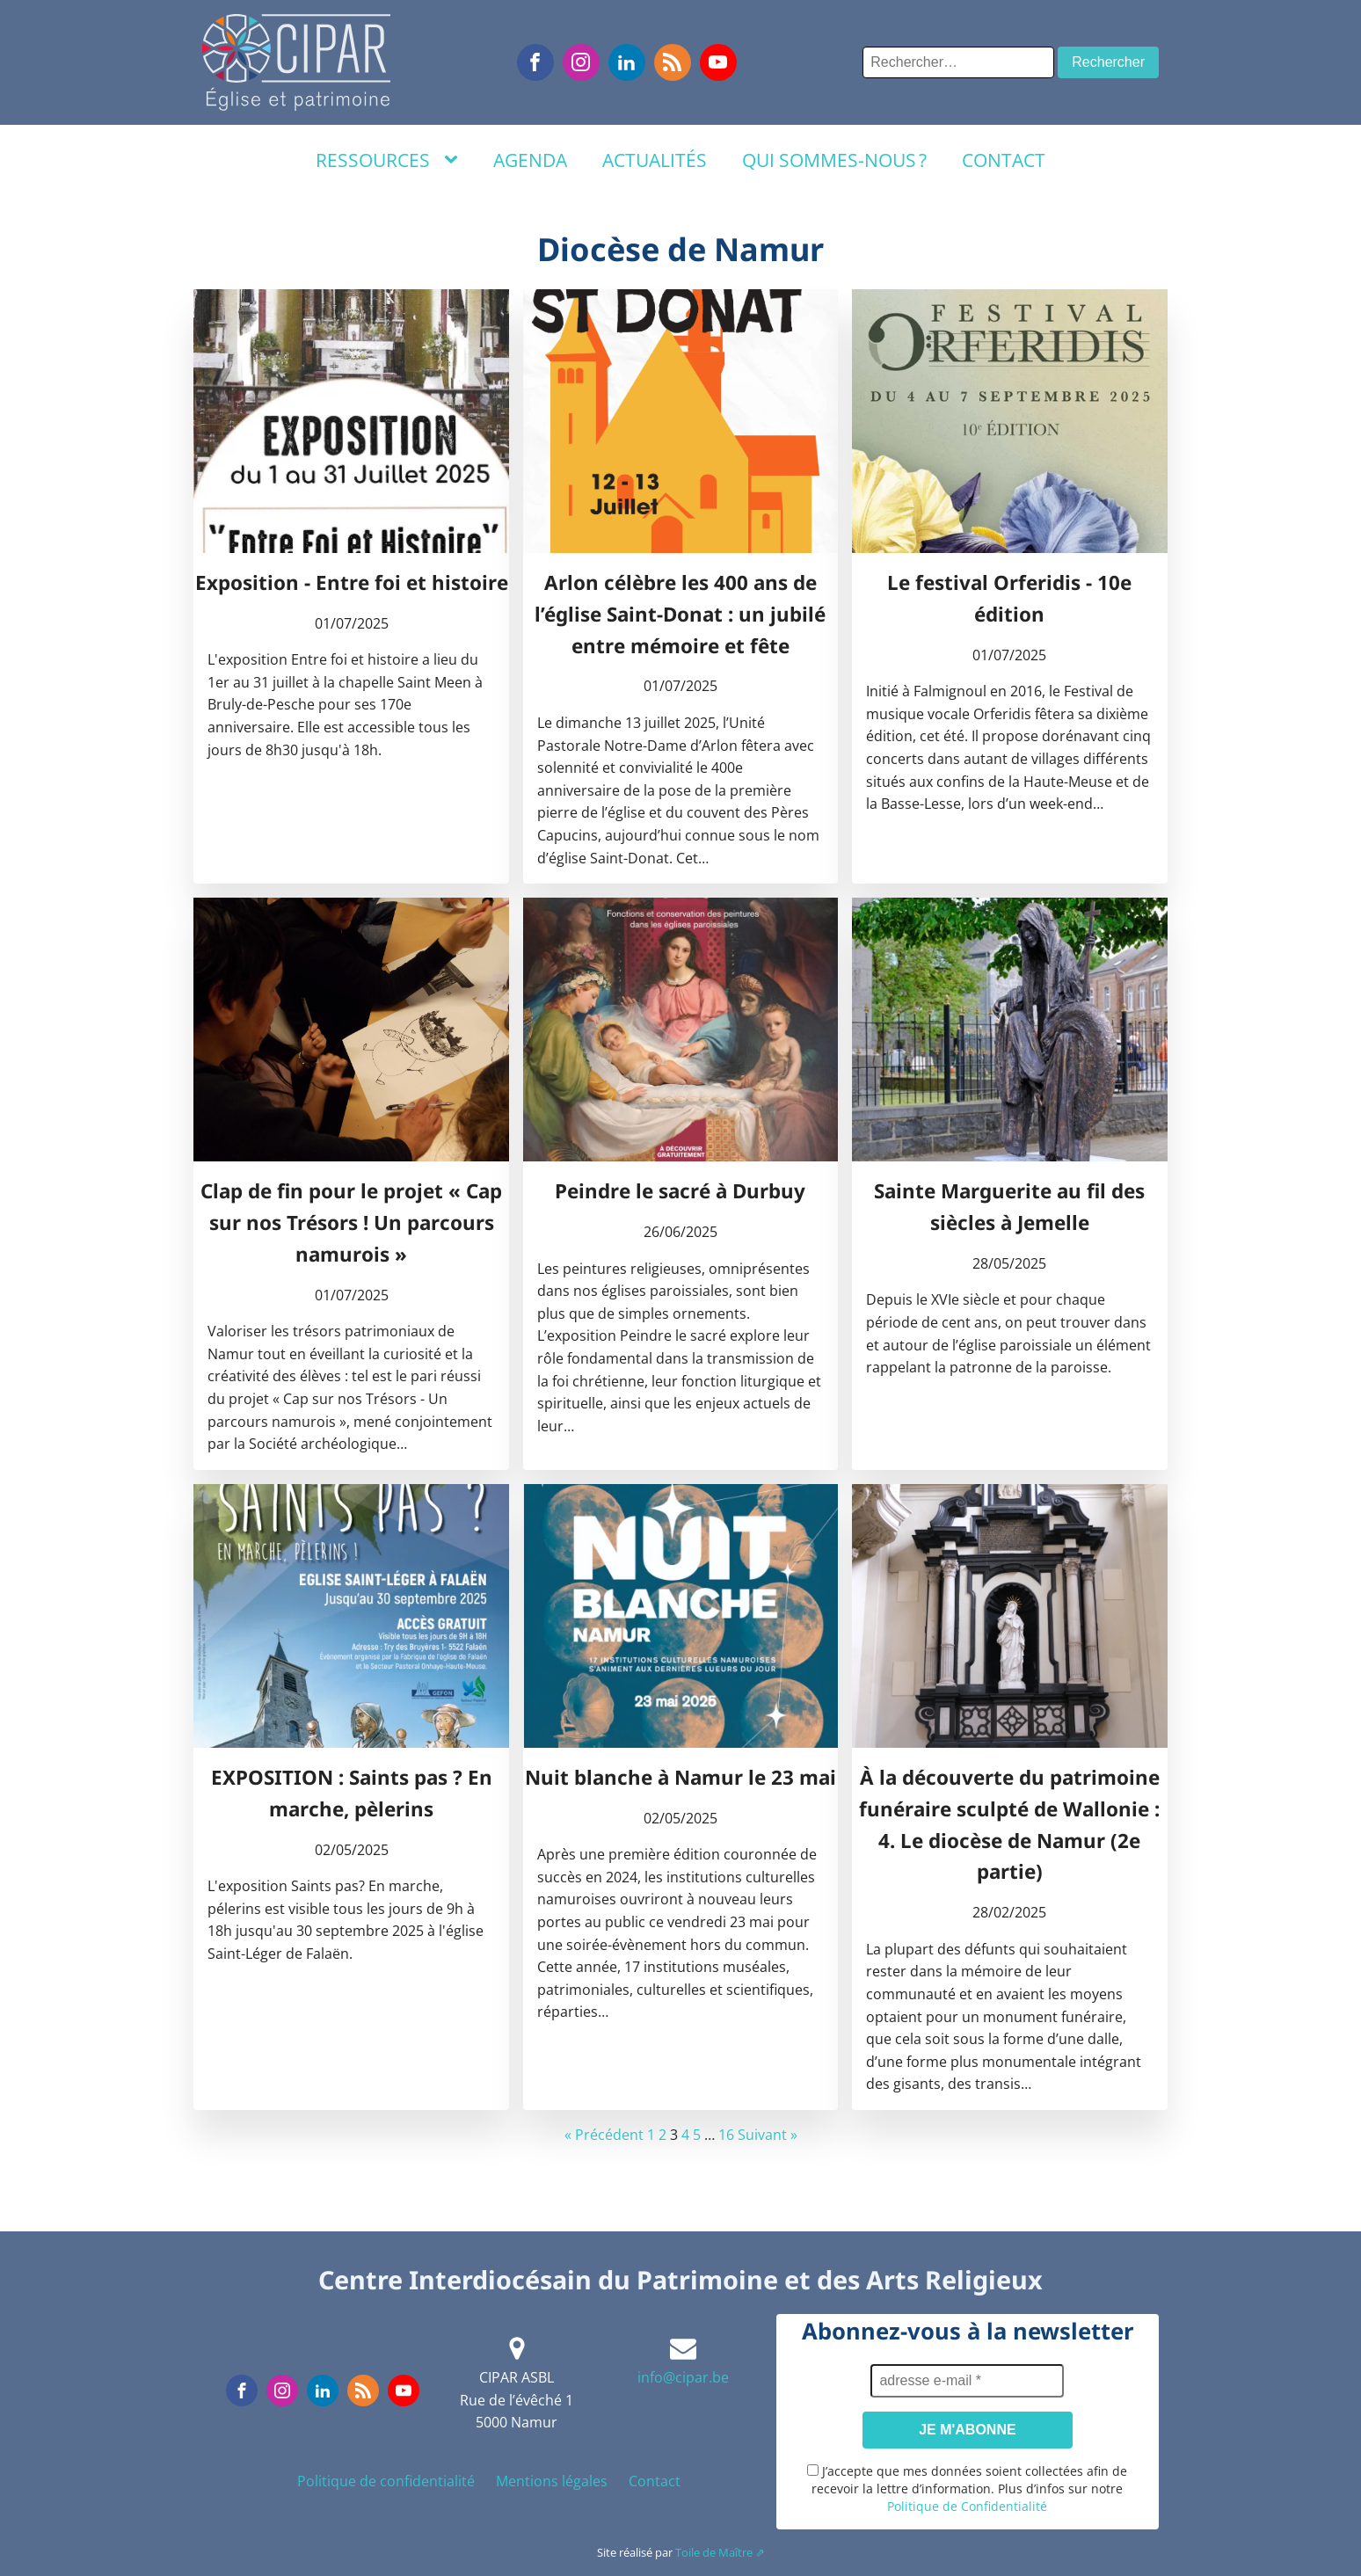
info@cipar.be (683, 2377)
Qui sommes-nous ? (834, 160)
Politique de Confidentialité (967, 2506)
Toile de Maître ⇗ (720, 2552)
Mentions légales (552, 2481)
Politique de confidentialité (386, 2481)
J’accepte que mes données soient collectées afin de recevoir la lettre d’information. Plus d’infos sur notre (967, 2488)
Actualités (654, 160)
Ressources (373, 160)
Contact (1003, 160)
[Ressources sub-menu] (454, 160)
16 (726, 2134)
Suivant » (767, 2134)
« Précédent (604, 2134)
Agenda (530, 160)
